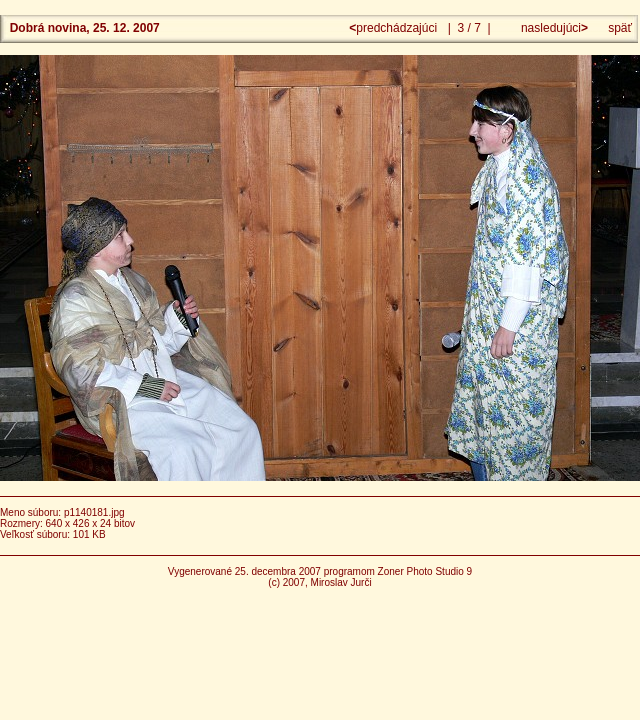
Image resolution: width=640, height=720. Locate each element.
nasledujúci (553, 28)
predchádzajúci (394, 28)
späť (620, 28)
